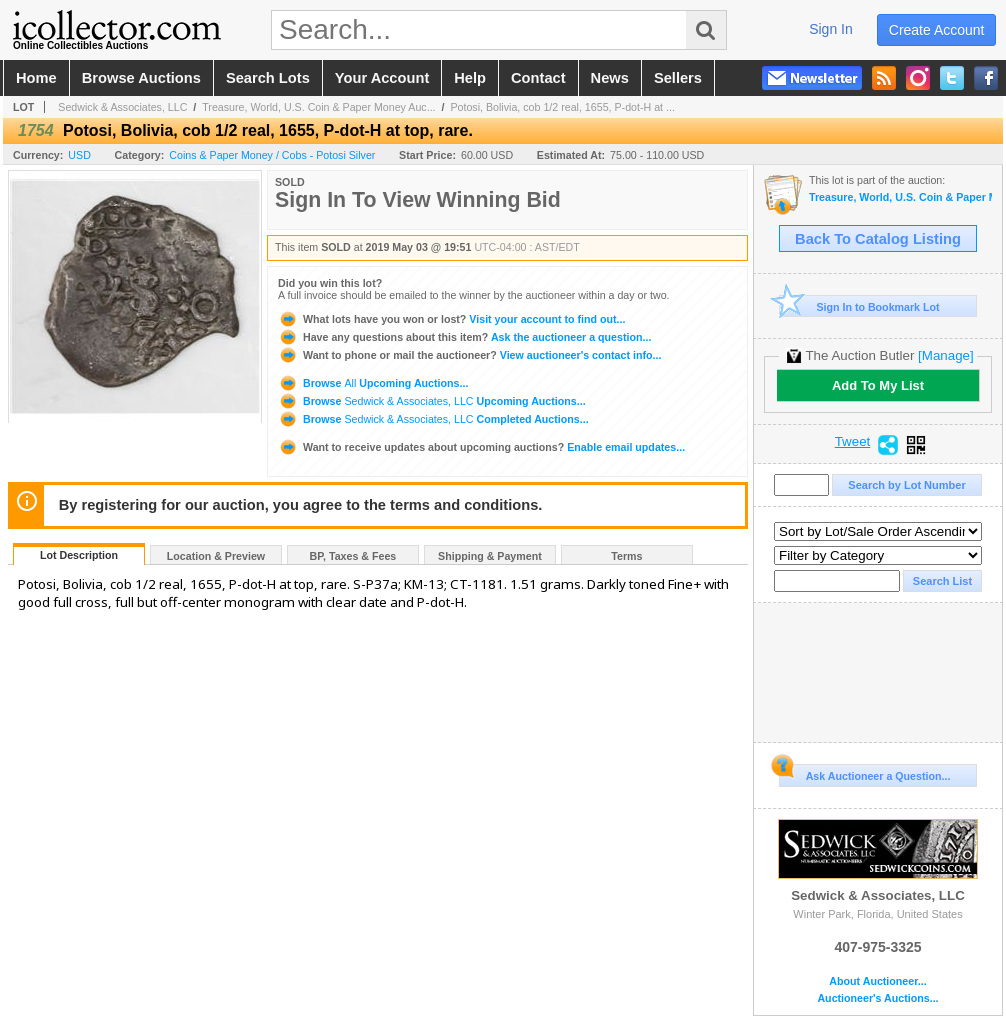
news (610, 78)
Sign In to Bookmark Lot (859, 306)
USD (79, 155)
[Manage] (945, 355)
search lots (268, 78)
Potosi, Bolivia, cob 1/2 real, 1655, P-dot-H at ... (562, 107)
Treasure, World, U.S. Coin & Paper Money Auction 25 (900, 197)
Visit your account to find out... (451, 319)
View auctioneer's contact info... (469, 355)
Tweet (853, 442)
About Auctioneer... (877, 981)
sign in (831, 29)
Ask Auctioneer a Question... (864, 773)
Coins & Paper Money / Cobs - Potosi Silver (272, 155)
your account (382, 78)
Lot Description (79, 555)
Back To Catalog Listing (878, 239)
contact (538, 78)
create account (937, 30)
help (470, 78)
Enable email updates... (481, 447)
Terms (626, 556)
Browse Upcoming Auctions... (373, 383)
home (36, 78)
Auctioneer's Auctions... (877, 998)
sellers (678, 78)
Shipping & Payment (490, 556)
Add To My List (878, 385)
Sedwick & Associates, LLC (122, 107)
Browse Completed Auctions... (433, 419)
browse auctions (141, 78)
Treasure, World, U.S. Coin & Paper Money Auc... (318, 107)
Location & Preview (216, 556)
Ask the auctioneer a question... (464, 337)
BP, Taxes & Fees (353, 556)
